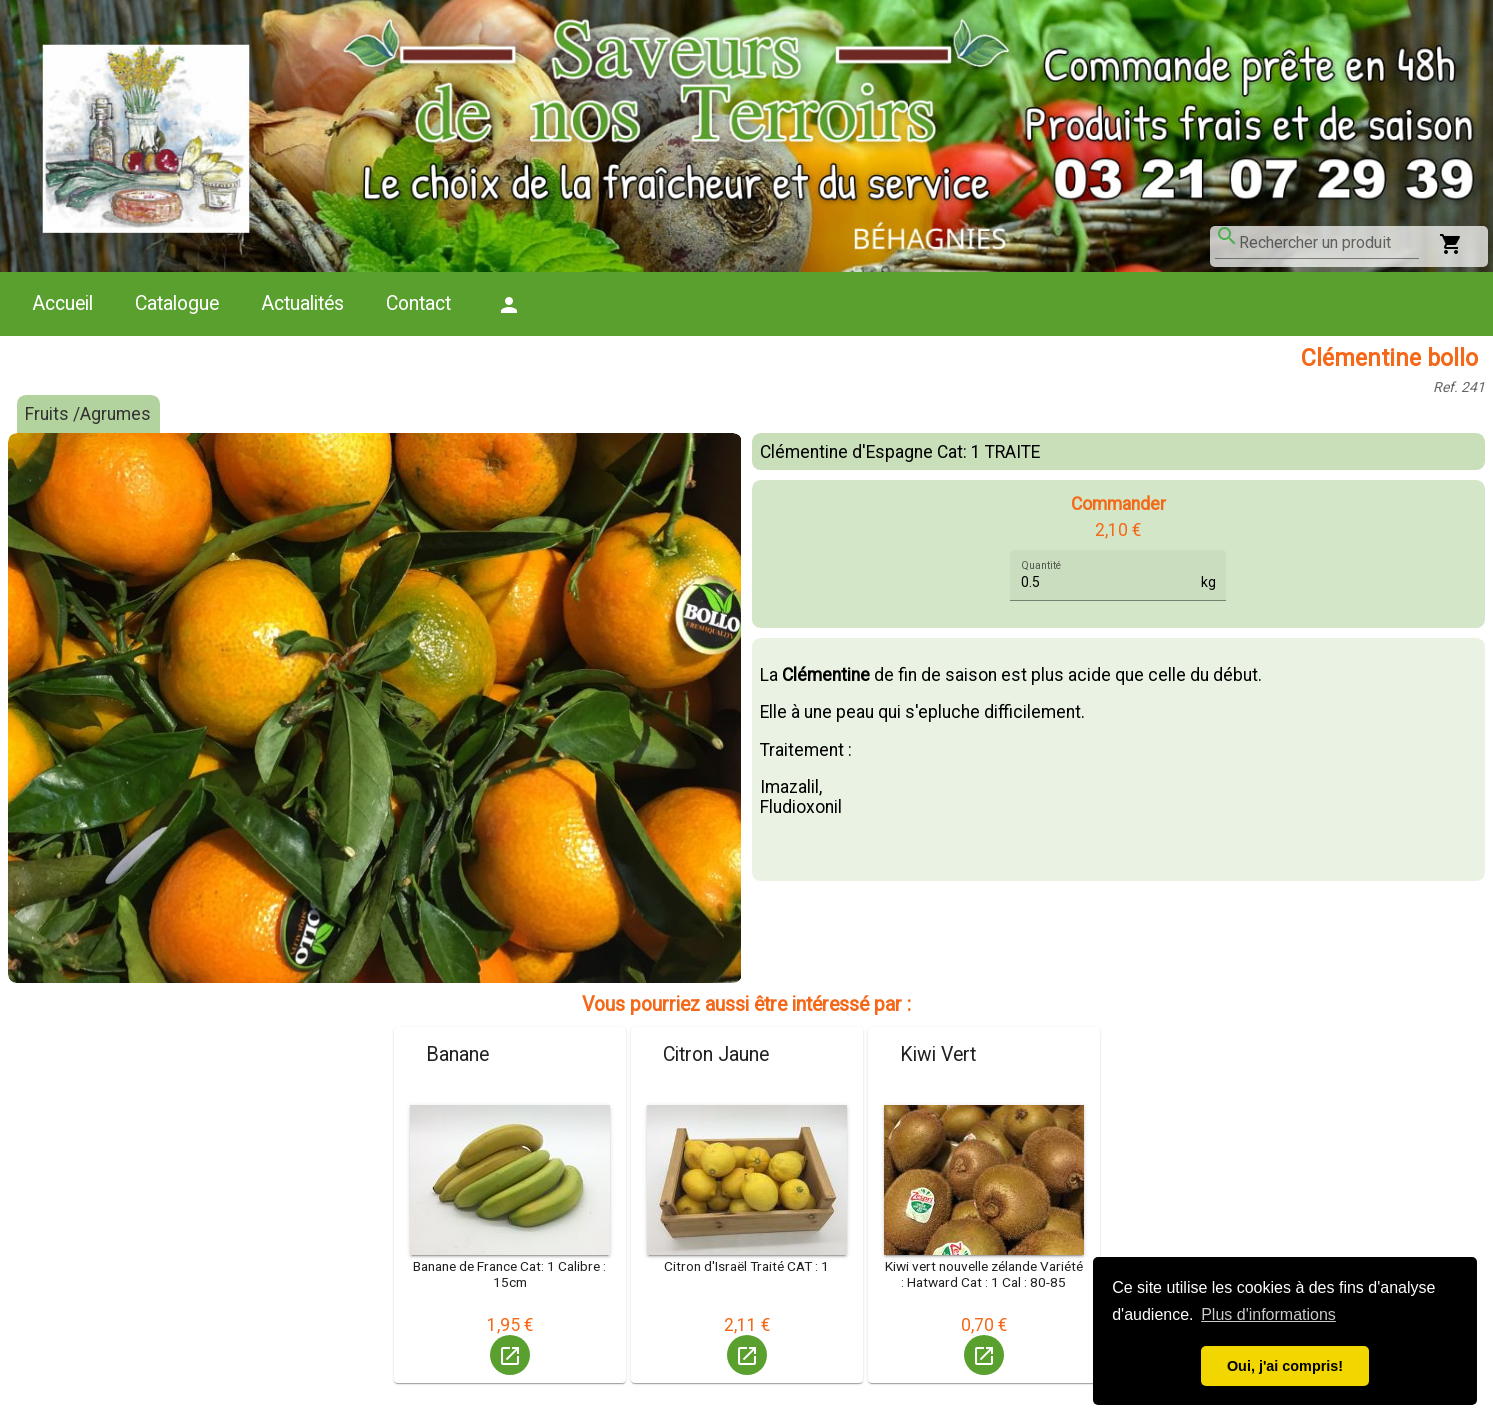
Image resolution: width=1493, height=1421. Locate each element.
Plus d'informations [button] (1268, 1314)
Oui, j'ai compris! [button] (1285, 1366)
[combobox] (1329, 243)
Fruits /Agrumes (88, 414)
